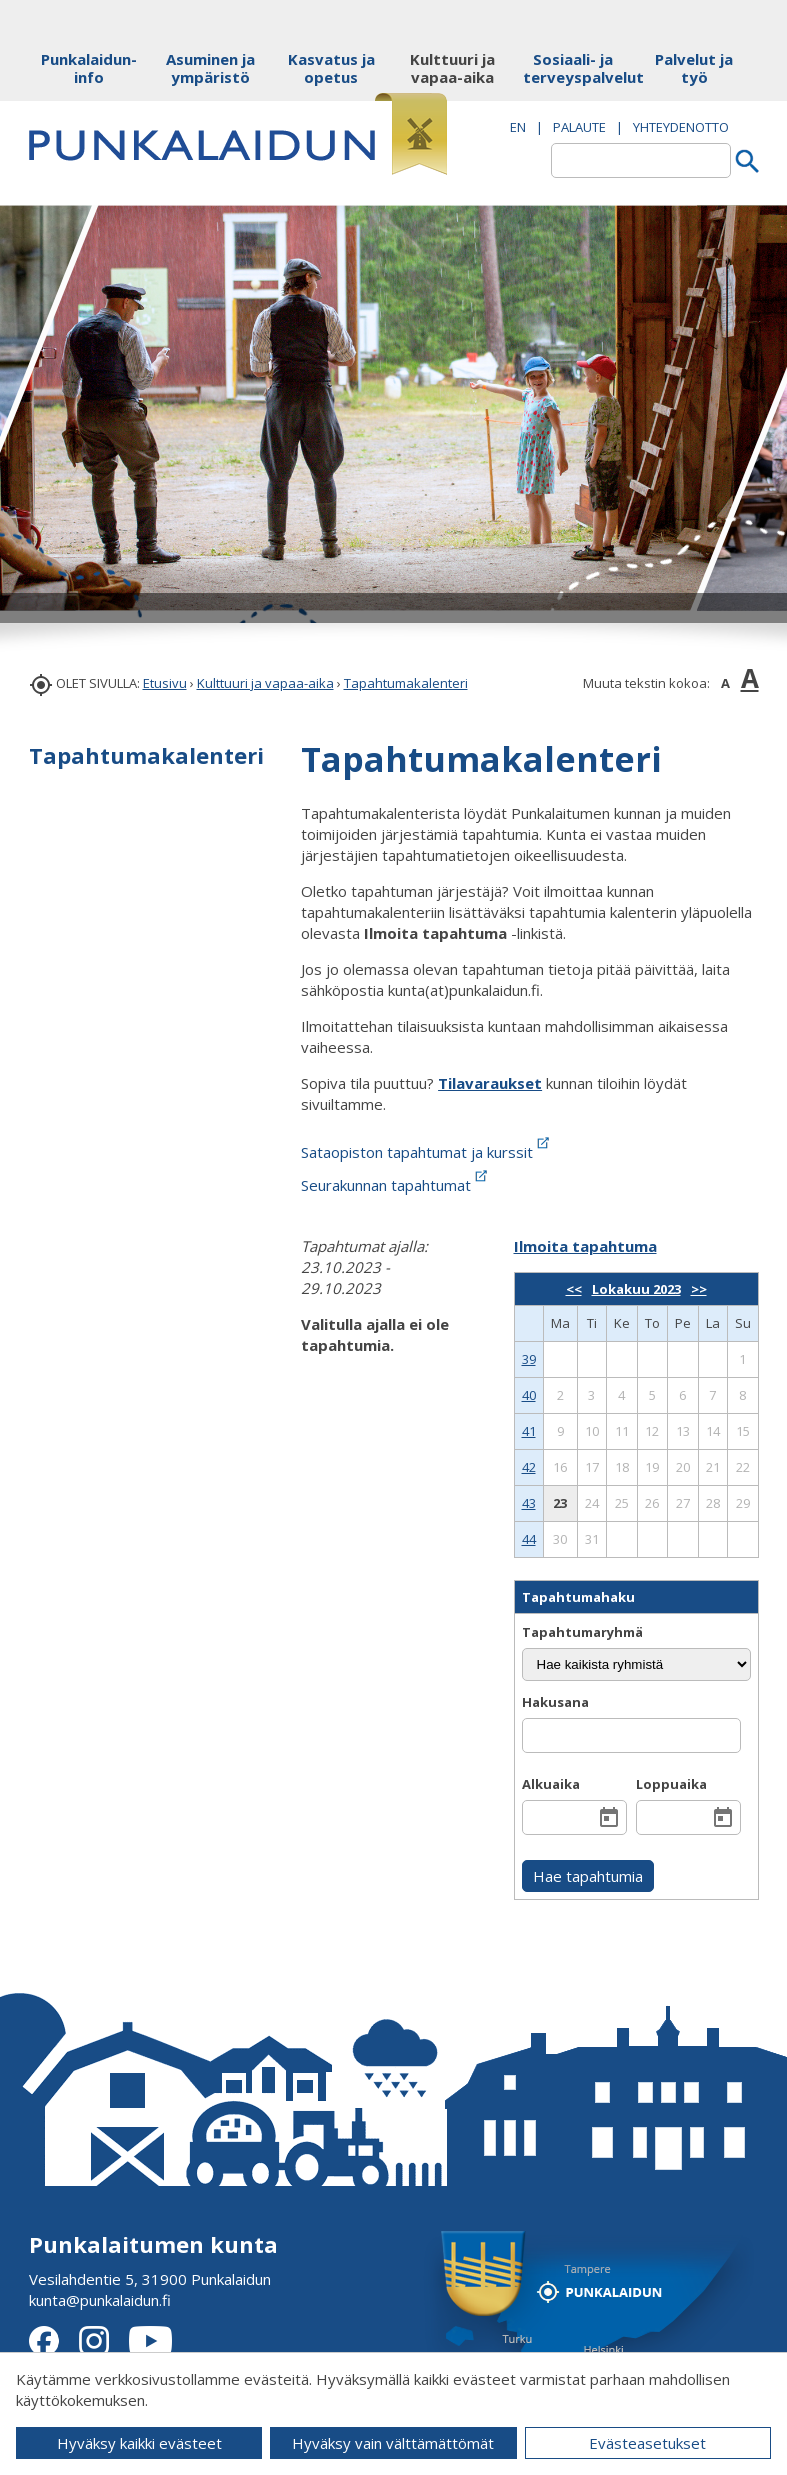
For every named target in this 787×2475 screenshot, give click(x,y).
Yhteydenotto (681, 127)
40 (529, 1395)
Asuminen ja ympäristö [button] (210, 68)
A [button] (725, 683)
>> (699, 1289)
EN (518, 127)
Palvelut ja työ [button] (694, 68)
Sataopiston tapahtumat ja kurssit (427, 1152)
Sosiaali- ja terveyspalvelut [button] (573, 68)
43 (529, 1503)
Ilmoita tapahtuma (585, 1246)
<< (574, 1289)
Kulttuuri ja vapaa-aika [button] (452, 68)
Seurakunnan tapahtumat (396, 1185)
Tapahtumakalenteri (406, 683)
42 (529, 1467)
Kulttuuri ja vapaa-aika (265, 683)
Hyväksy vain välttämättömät (393, 2443)
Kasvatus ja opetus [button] (331, 68)
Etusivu (165, 683)
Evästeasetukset (647, 2443)
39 (529, 1359)
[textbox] (641, 160)
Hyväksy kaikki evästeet (139, 2443)
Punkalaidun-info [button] (89, 68)
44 (529, 1539)
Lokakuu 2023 (636, 1289)
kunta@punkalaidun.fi (100, 2300)
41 (529, 1431)
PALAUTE (579, 127)
